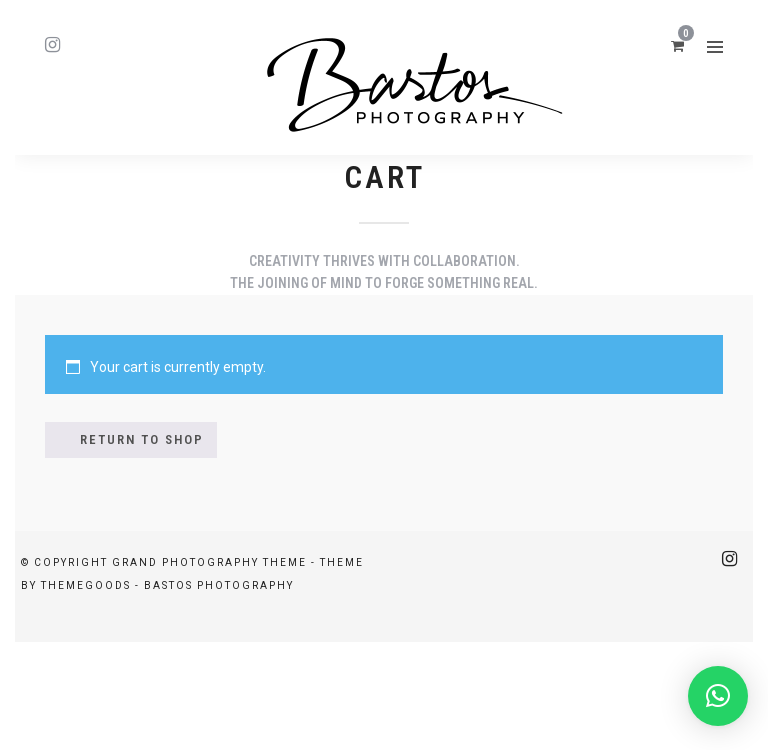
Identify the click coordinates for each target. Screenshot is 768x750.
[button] (718, 696)
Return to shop (142, 439)
